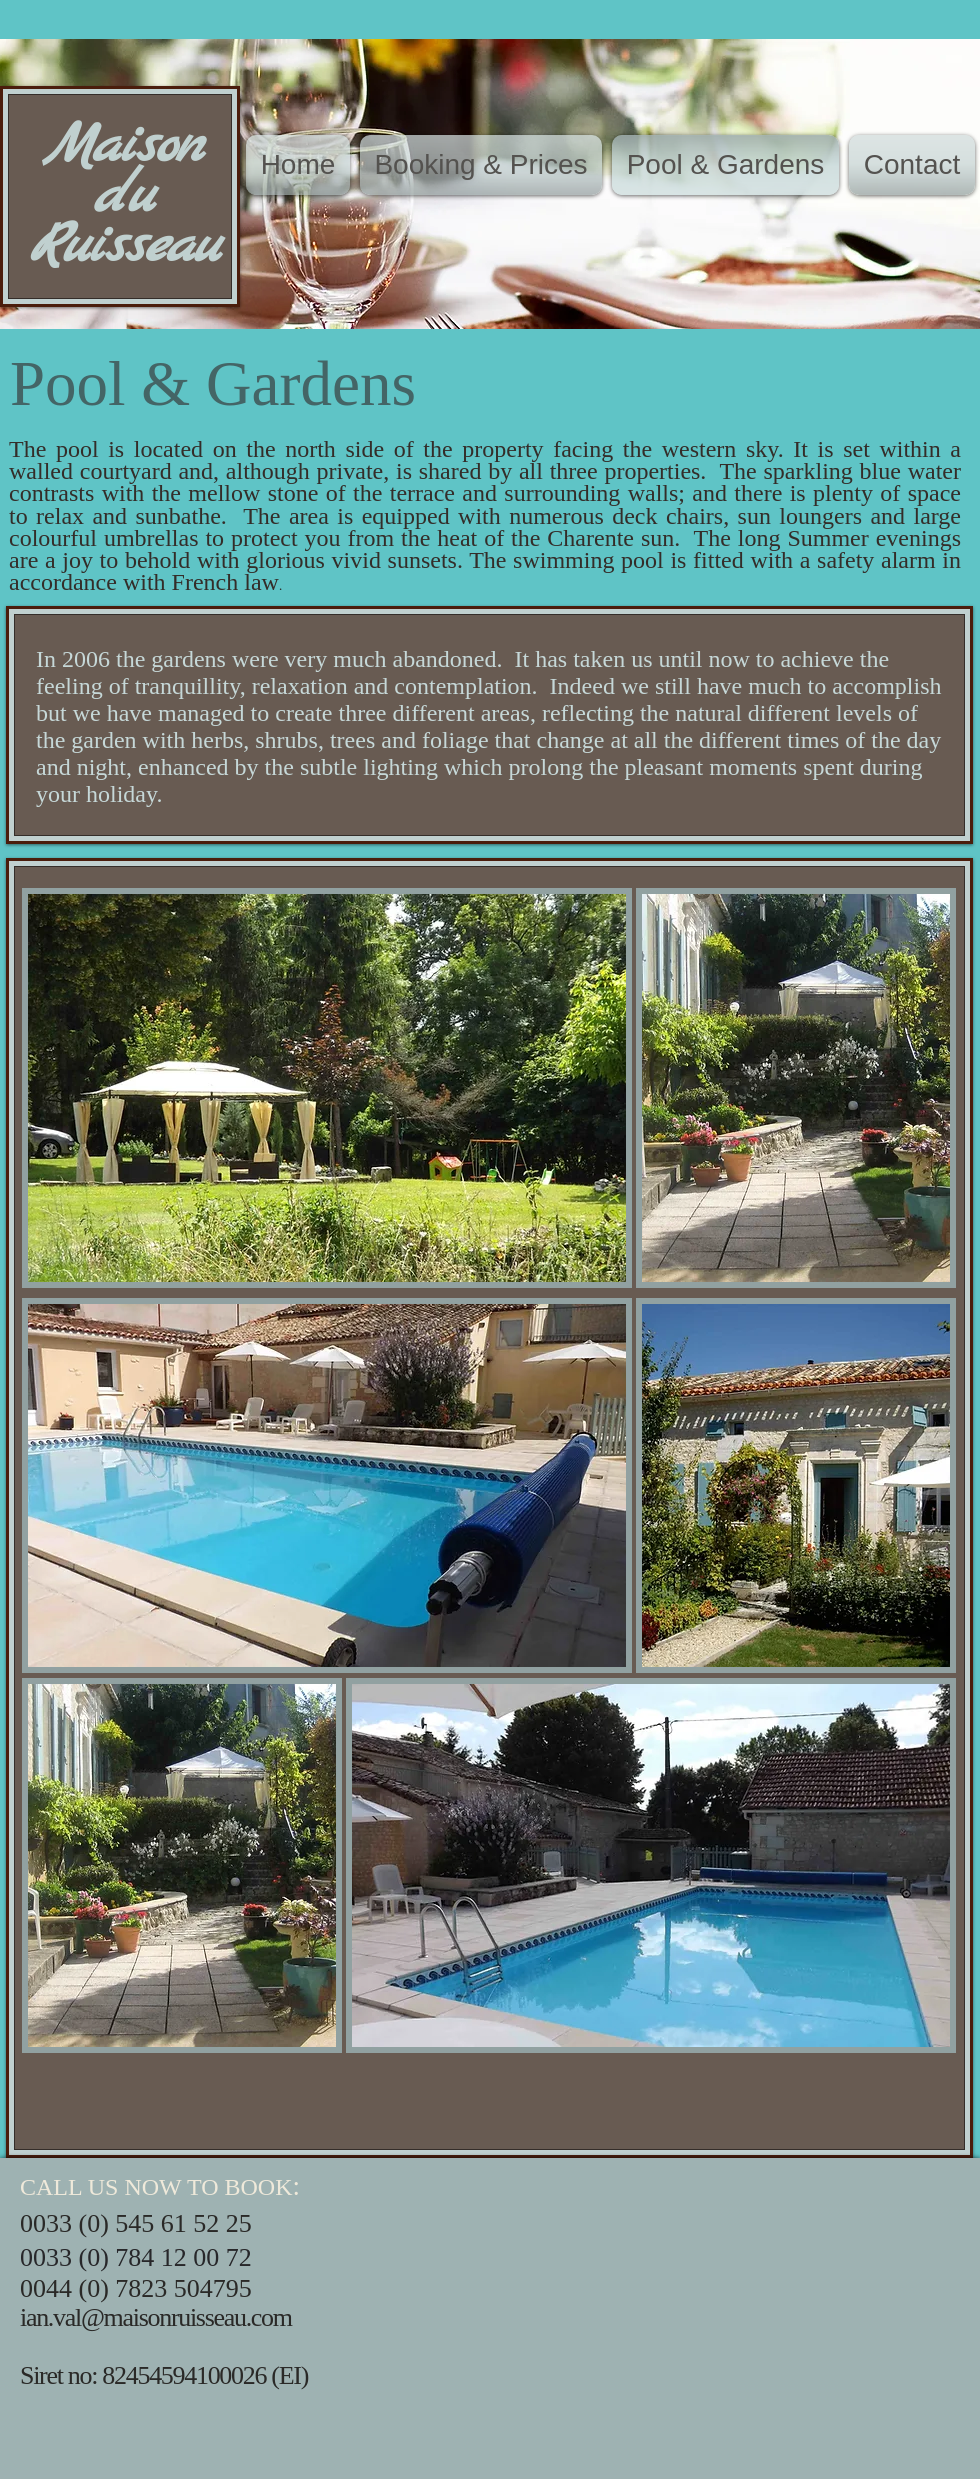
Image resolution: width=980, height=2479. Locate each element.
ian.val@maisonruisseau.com (156, 2317)
